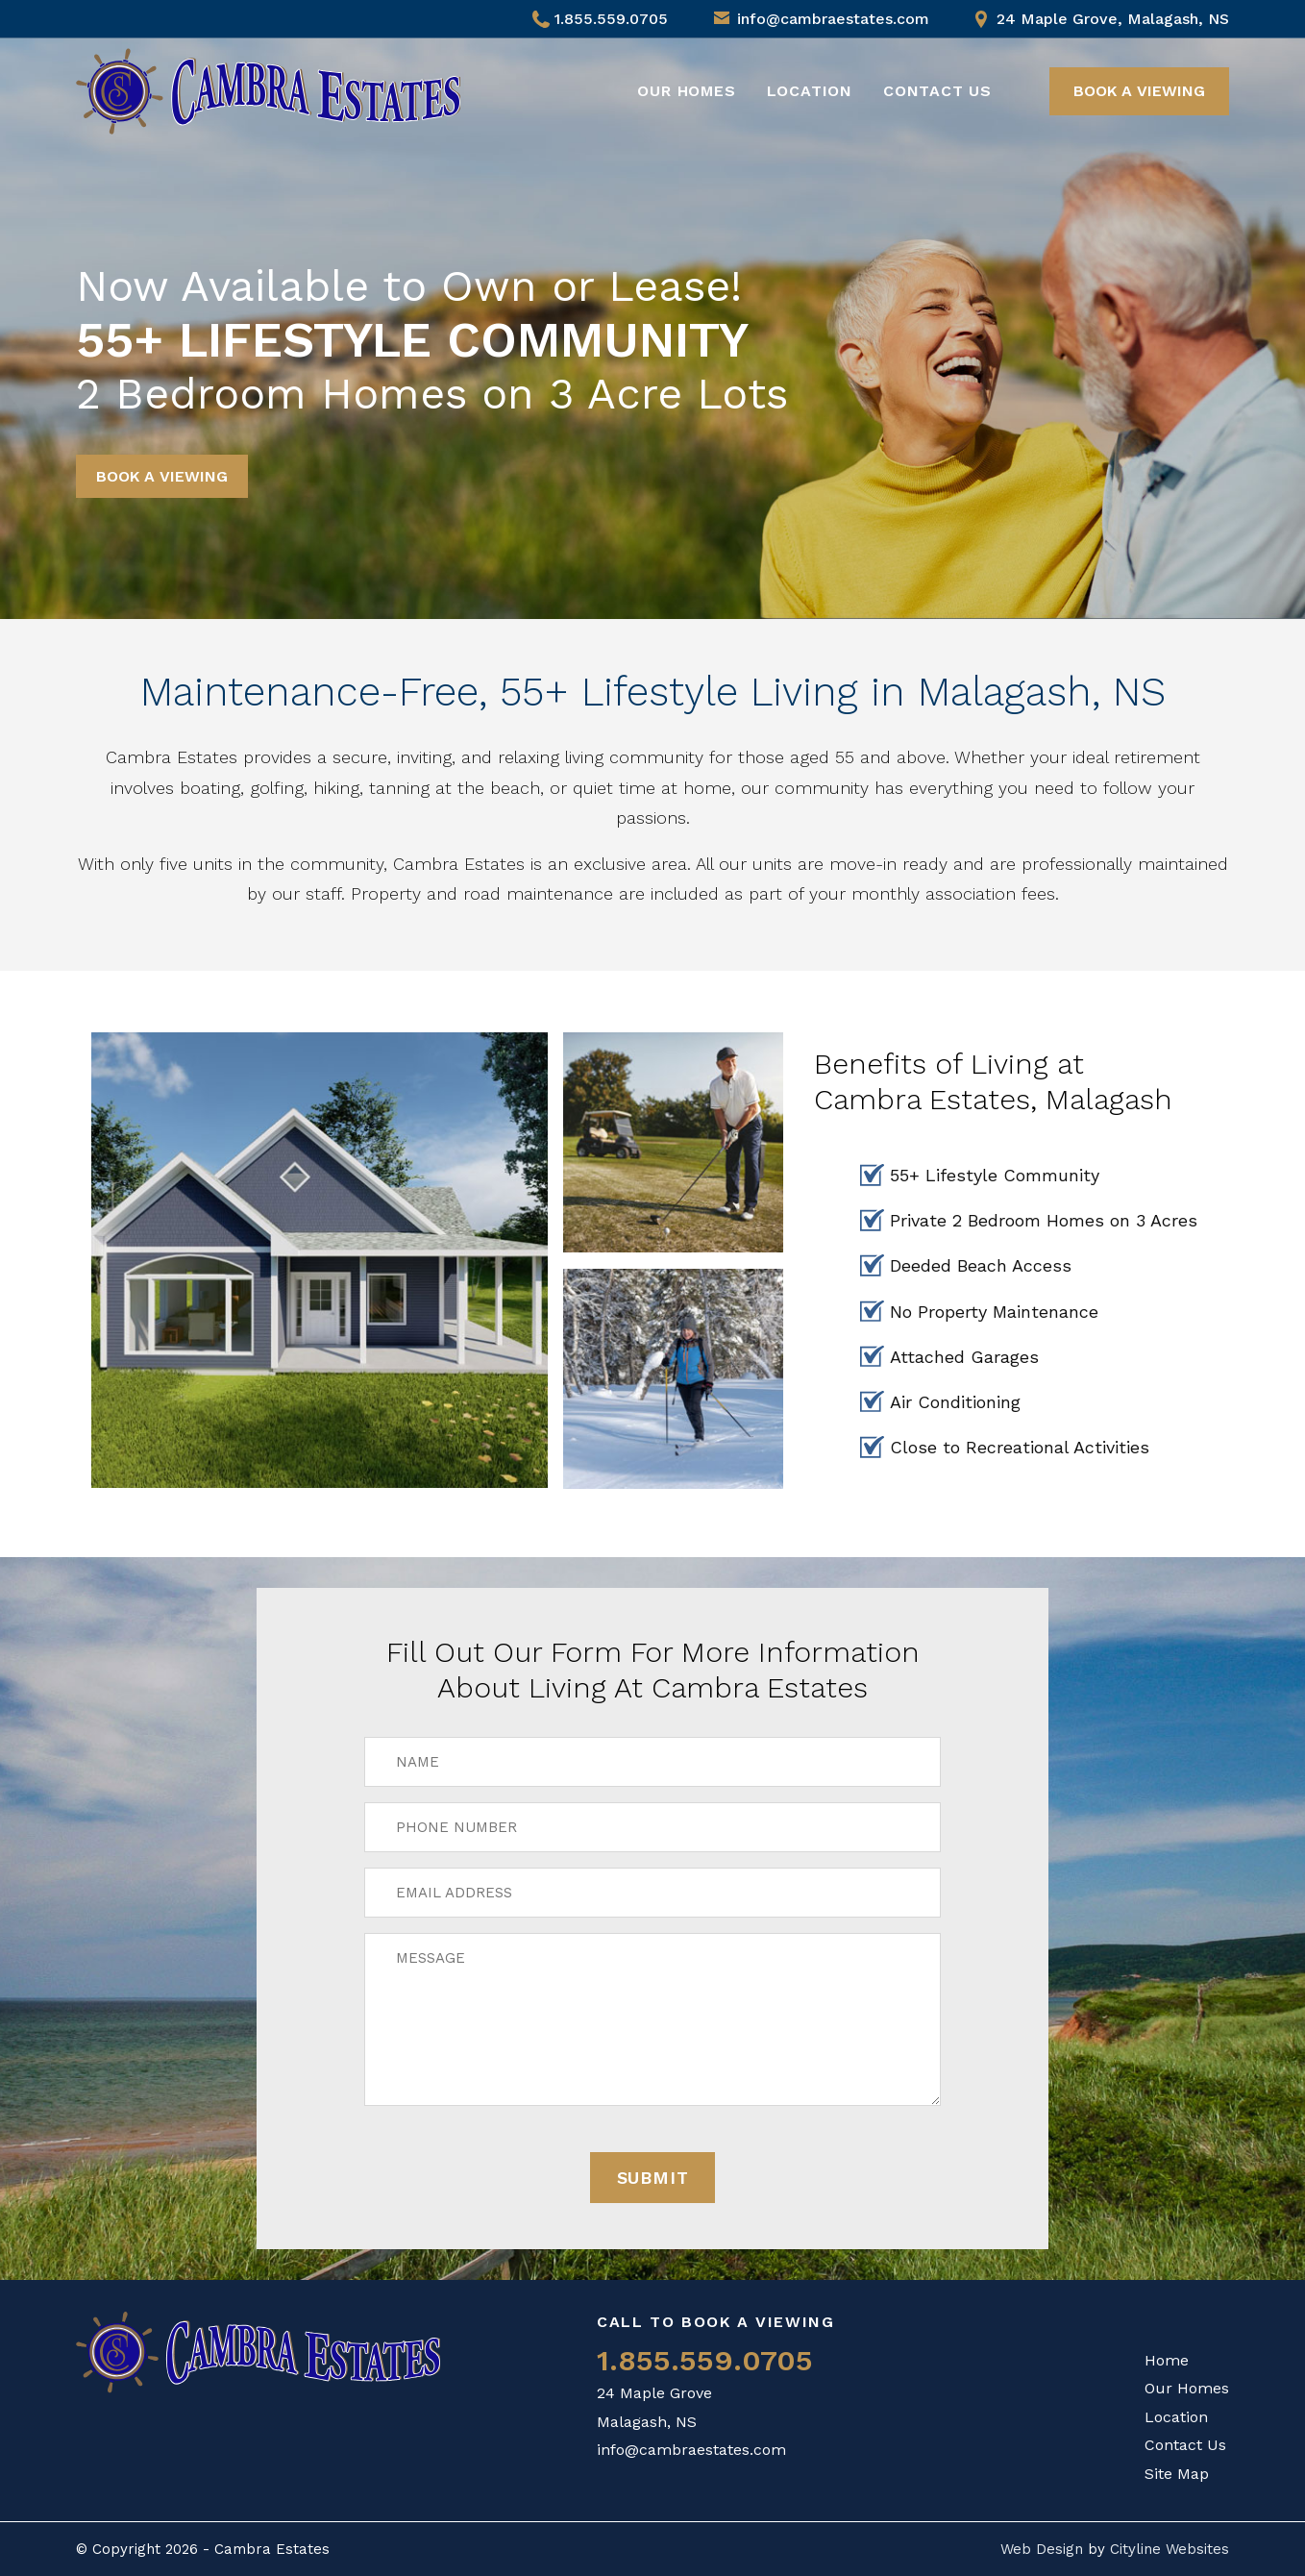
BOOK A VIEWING (1139, 91)
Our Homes (686, 91)
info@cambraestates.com (833, 19)
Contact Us (937, 91)
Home (1167, 2360)
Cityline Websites (1169, 2549)
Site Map (1177, 2474)
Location (809, 91)
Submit (653, 2177)
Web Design (1041, 2549)
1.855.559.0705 (600, 19)
